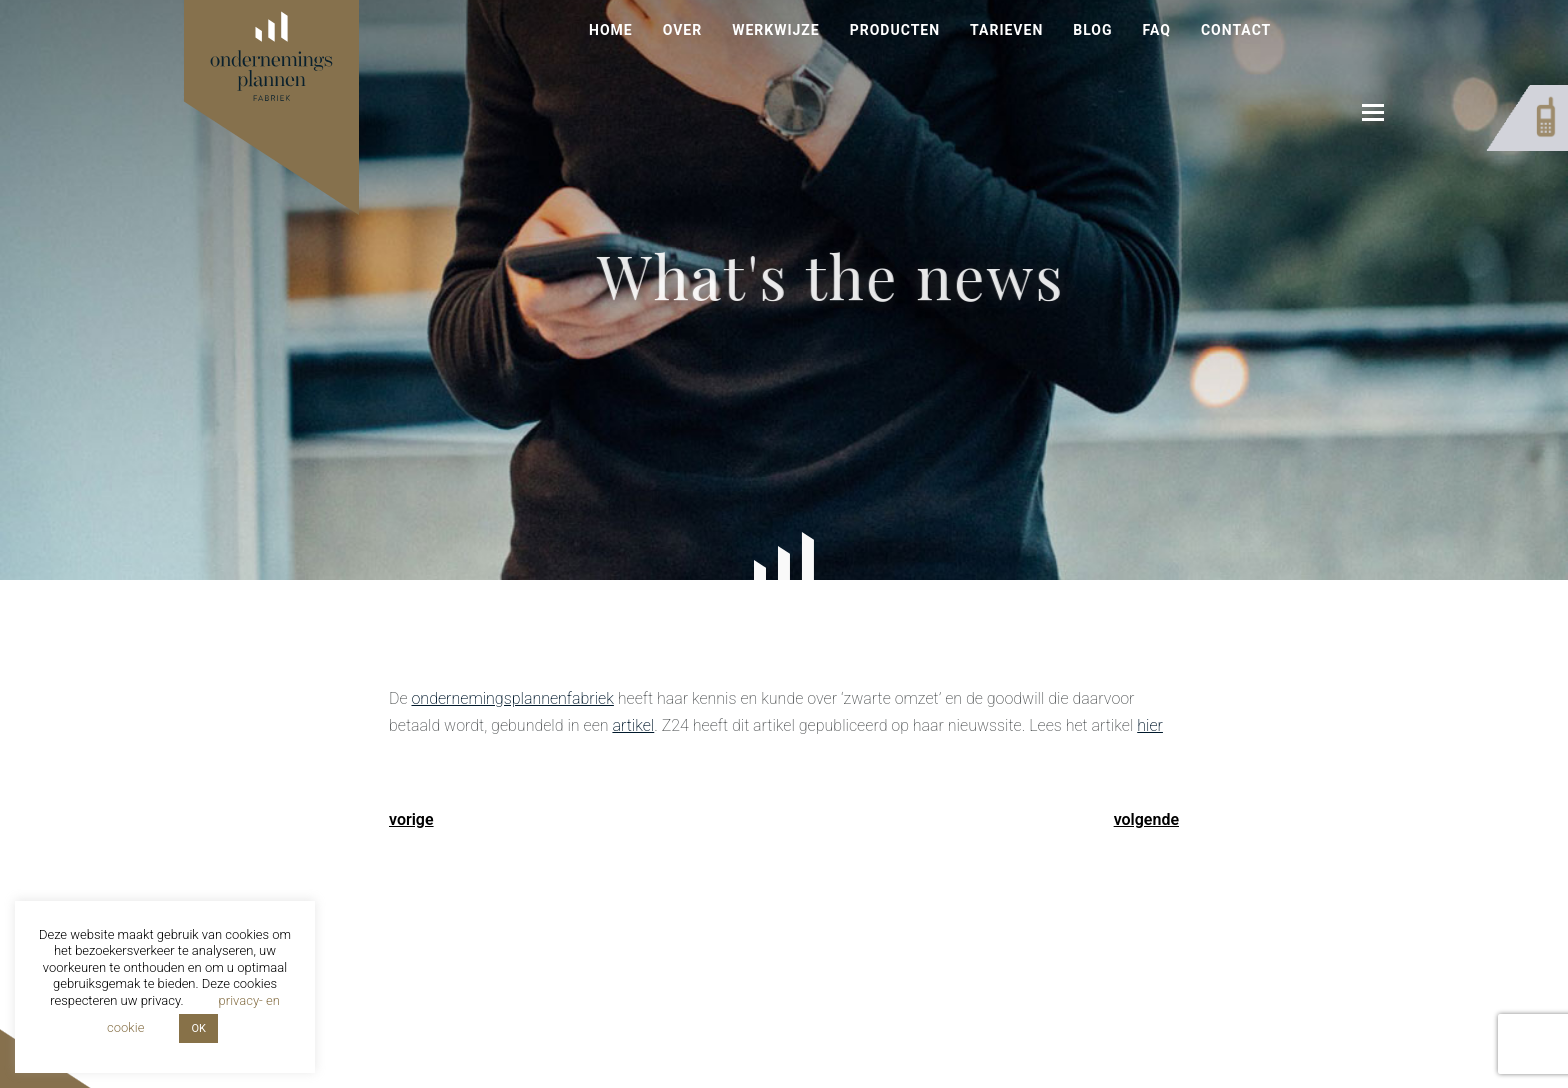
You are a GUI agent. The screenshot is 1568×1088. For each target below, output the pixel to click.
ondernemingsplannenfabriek (512, 698)
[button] (1373, 113)
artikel (633, 725)
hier (1150, 725)
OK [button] (198, 1028)
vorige (411, 819)
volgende (1146, 819)
